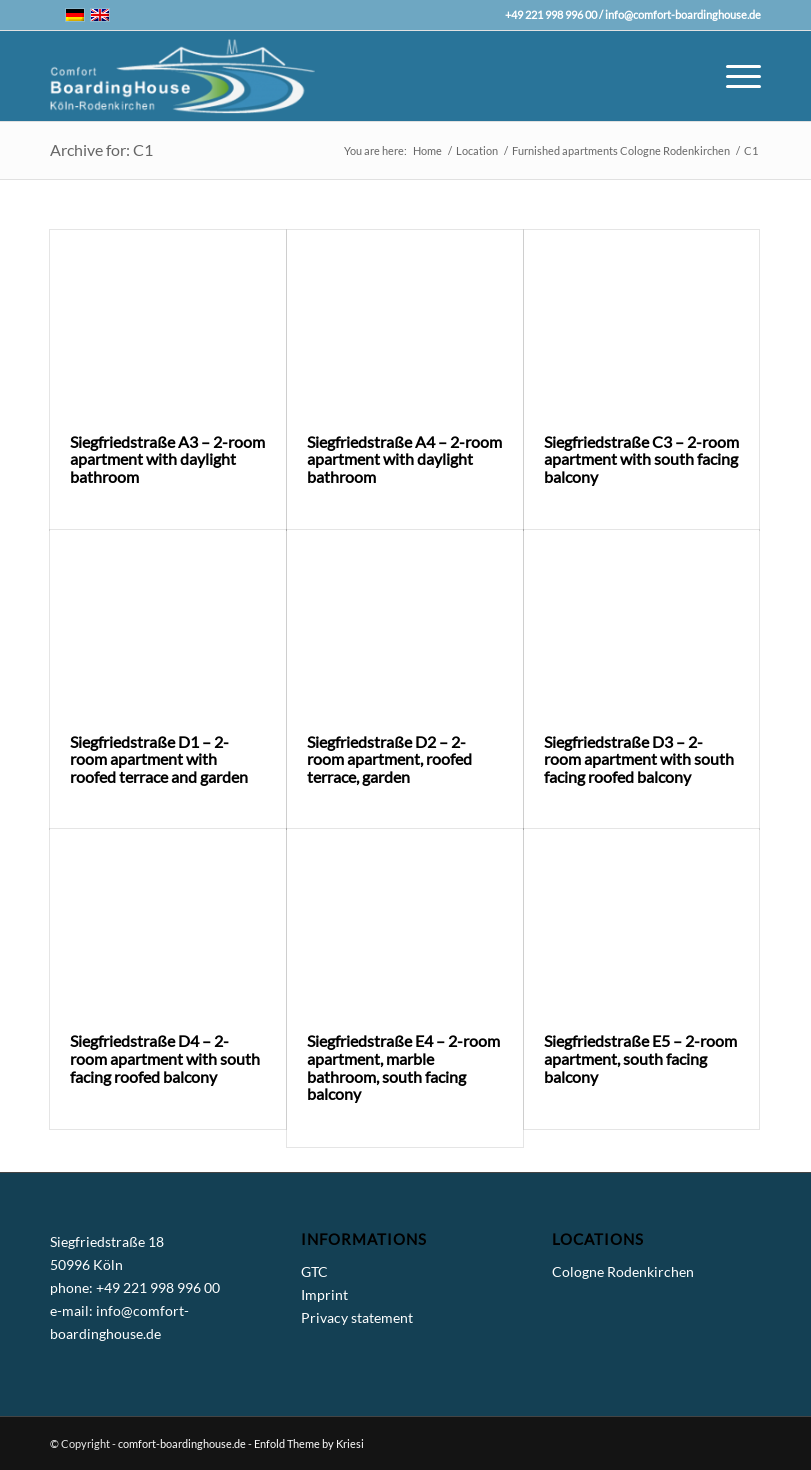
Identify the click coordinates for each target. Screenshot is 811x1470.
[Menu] (733, 76)
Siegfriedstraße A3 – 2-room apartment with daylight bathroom (167, 459)
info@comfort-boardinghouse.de (683, 14)
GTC (314, 1271)
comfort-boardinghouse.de (182, 1443)
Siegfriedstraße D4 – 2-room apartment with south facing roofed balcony (165, 1058)
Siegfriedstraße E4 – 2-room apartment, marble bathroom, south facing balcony (403, 1067)
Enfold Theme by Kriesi (309, 1443)
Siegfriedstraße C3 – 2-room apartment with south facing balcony (641, 459)
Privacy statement (357, 1317)
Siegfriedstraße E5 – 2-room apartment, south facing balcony (640, 1058)
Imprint (324, 1294)
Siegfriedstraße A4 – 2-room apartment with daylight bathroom (404, 459)
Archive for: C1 (101, 149)
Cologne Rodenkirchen (623, 1271)
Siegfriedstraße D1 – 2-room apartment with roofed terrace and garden (159, 759)
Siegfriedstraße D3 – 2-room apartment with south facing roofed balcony (639, 759)
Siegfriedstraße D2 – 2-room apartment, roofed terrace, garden (389, 759)
